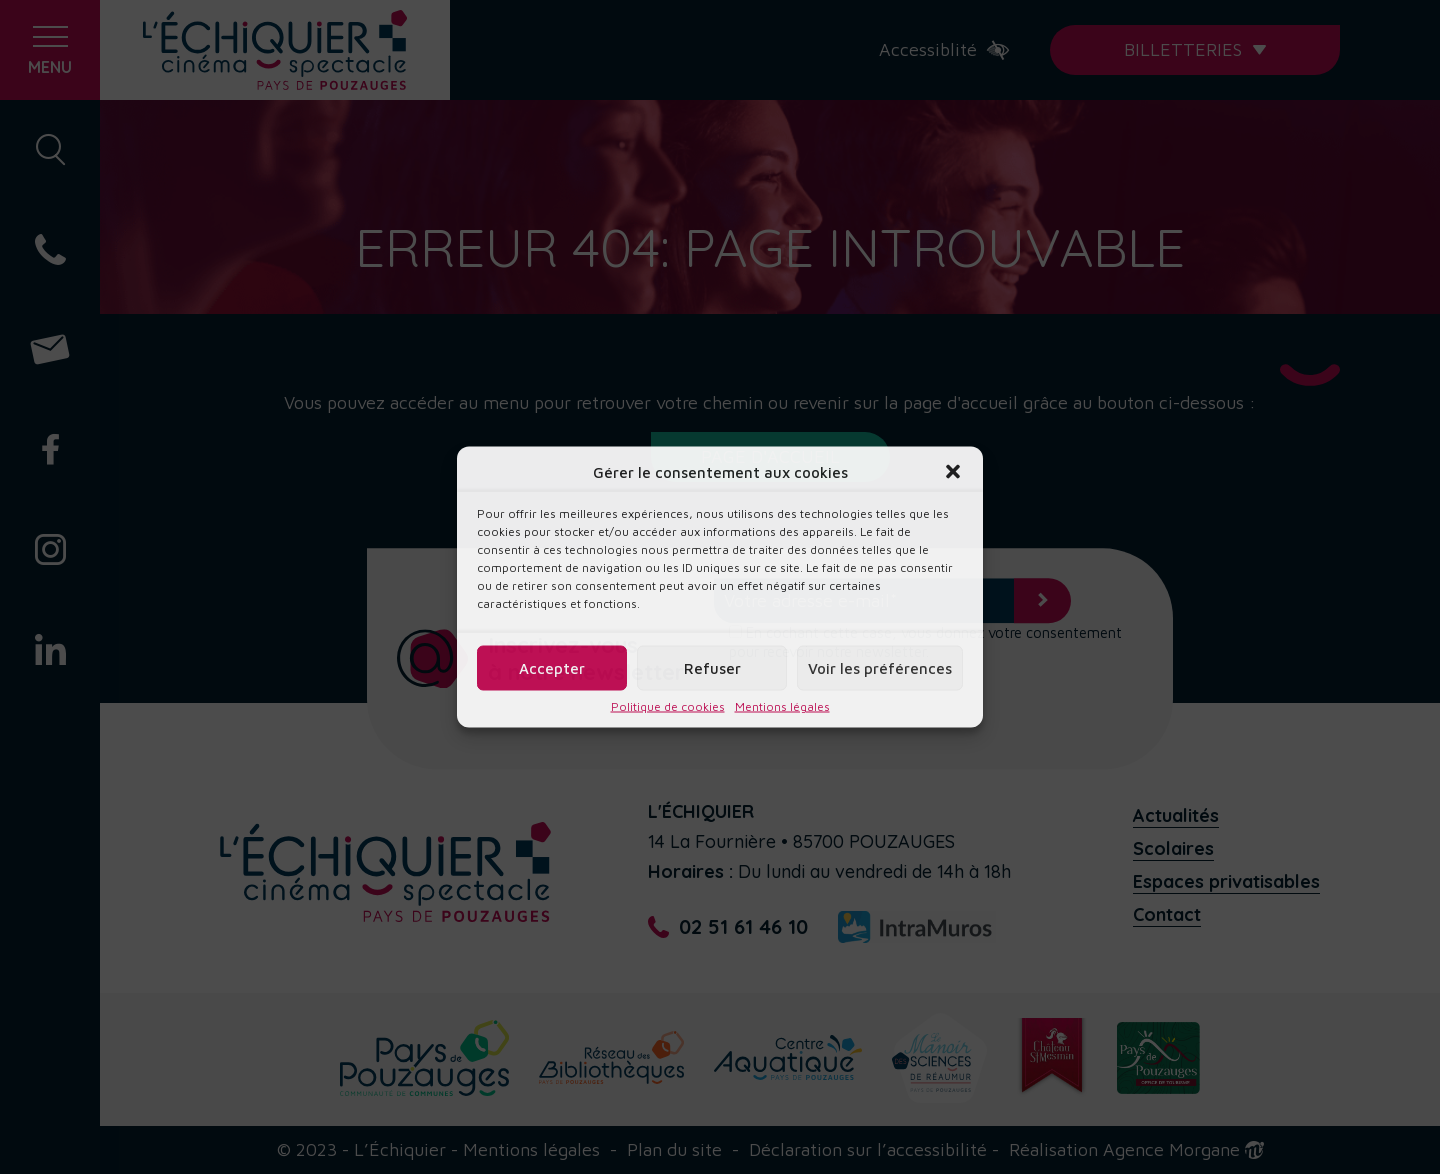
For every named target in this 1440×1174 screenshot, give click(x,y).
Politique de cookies (668, 707)
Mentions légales (782, 707)
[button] (953, 472)
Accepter (552, 667)
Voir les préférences (880, 667)
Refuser (712, 667)
